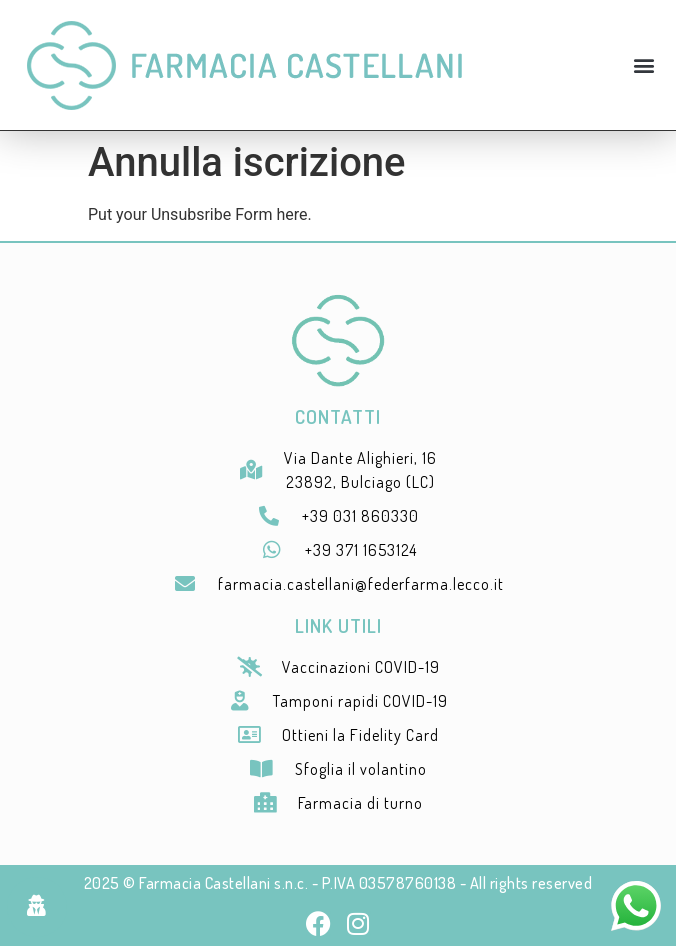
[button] (644, 65)
